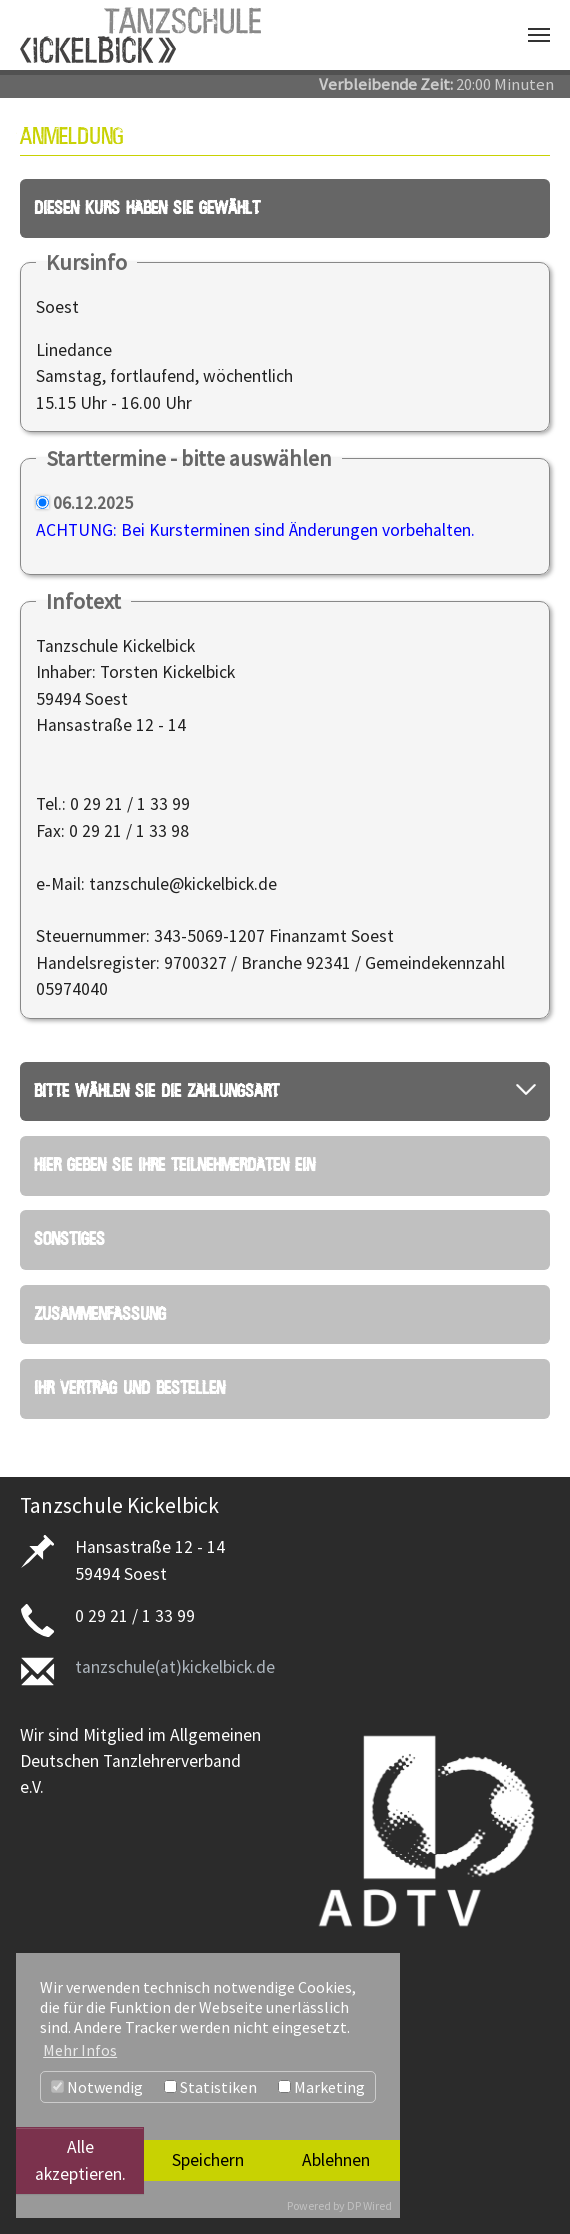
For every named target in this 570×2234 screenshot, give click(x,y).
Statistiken (210, 2087)
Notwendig (97, 2087)
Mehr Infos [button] (80, 2050)
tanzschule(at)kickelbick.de (175, 1641)
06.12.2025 (93, 496)
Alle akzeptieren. (80, 2160)
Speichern (208, 2160)
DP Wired (369, 2205)
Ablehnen (336, 2160)
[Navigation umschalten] (539, 35)
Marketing (321, 2087)
